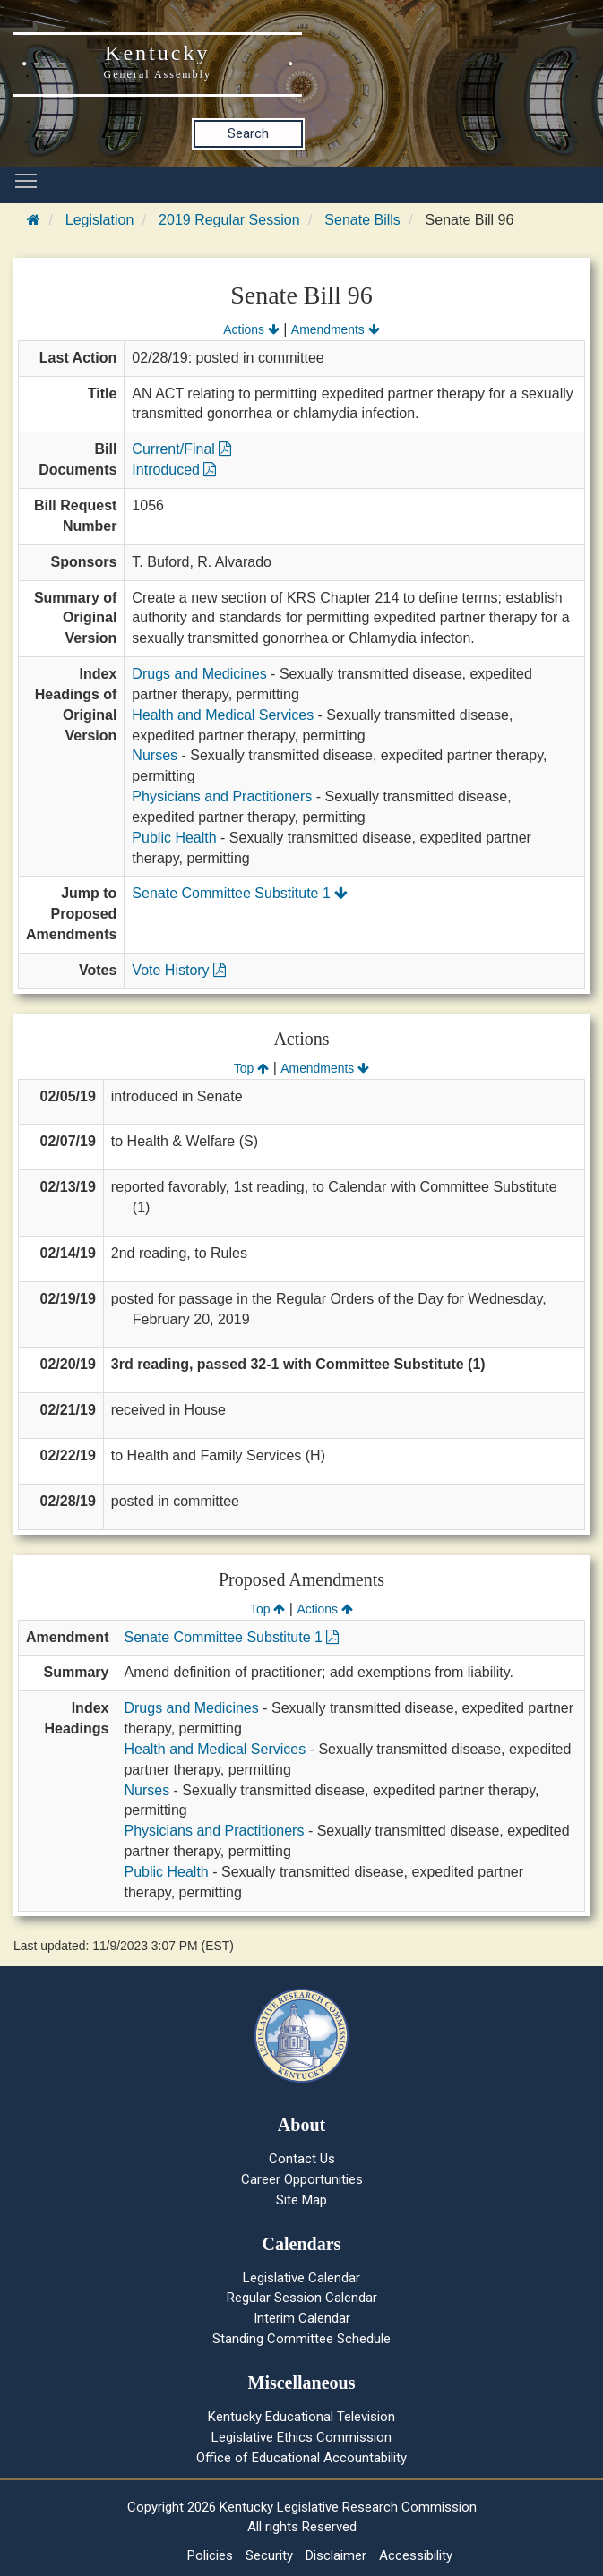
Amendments (335, 329)
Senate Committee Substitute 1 (240, 893)
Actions (251, 329)
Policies (210, 2555)
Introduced (174, 469)
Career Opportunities (302, 2179)
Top (251, 1068)
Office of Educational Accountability (301, 2458)
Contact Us (302, 2159)
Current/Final (181, 449)
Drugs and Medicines (199, 673)
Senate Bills (362, 219)
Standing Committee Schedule (301, 2339)
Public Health (174, 837)
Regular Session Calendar (302, 2297)
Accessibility (415, 2555)
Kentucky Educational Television (301, 2417)
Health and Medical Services (223, 715)
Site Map (301, 2200)
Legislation (99, 219)
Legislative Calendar (301, 2278)
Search (248, 133)
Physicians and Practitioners (222, 796)
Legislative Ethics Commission (301, 2437)
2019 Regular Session (229, 219)
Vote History (179, 970)
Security (269, 2555)
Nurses (154, 755)
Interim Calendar (302, 2318)
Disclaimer (336, 2555)
